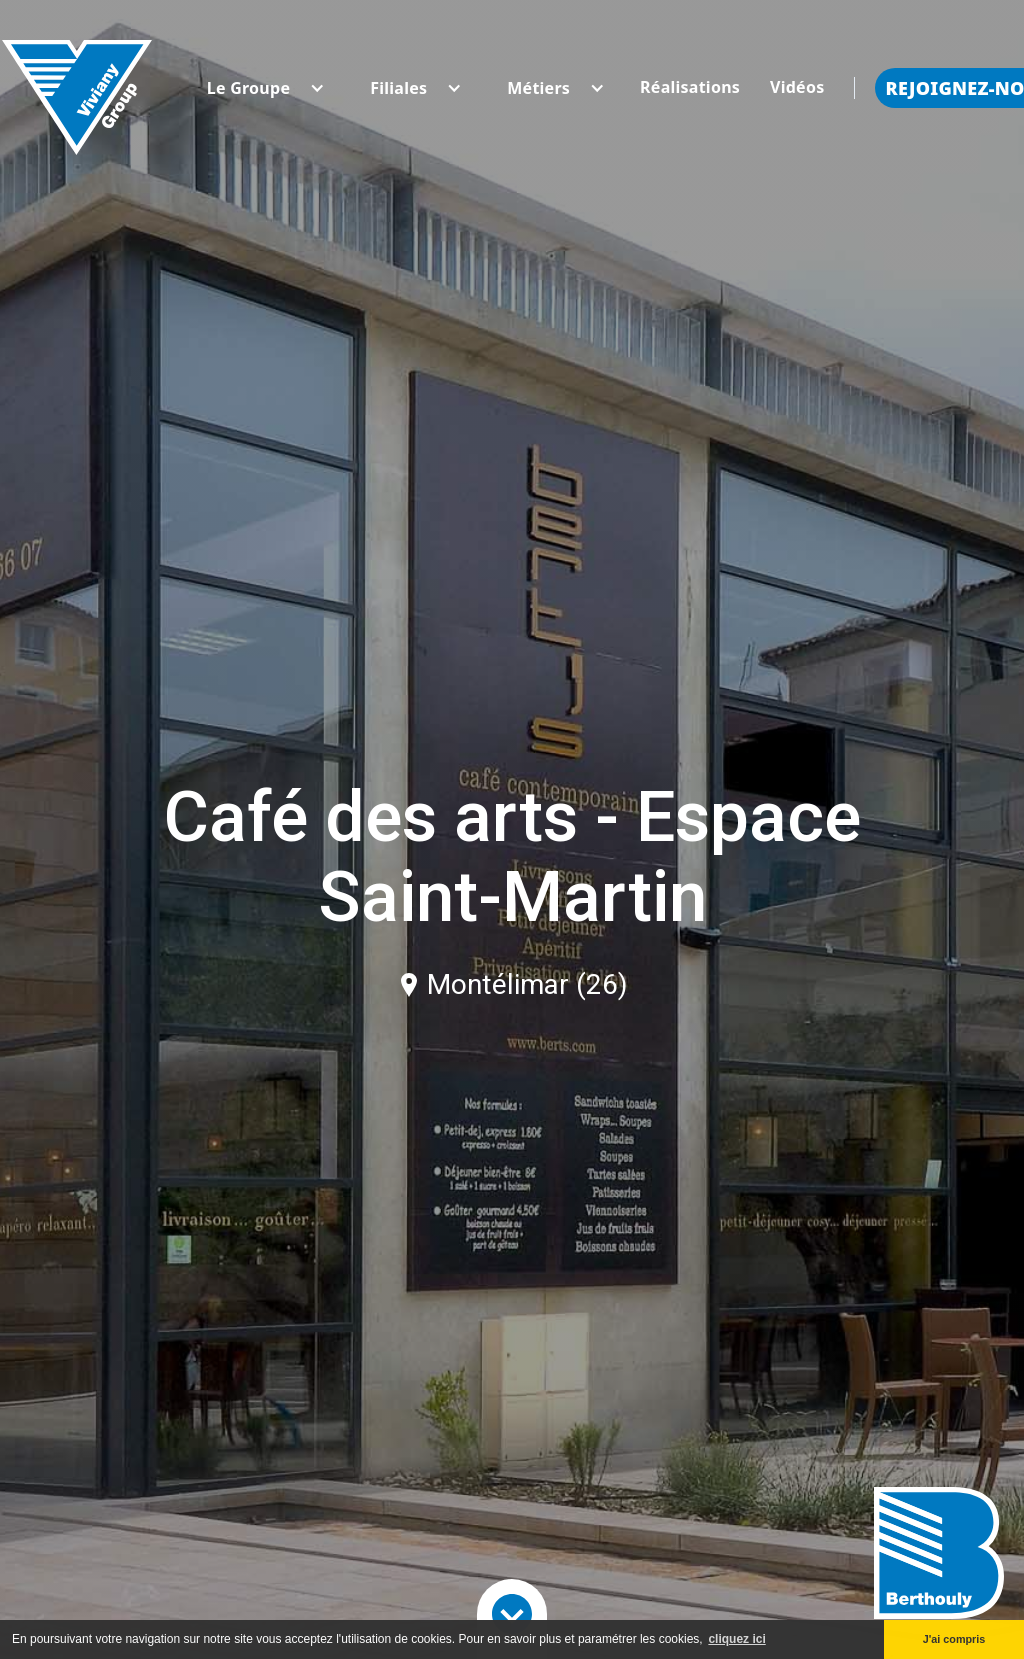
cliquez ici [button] (736, 1639)
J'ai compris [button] (954, 1639)
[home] (77, 87)
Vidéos (797, 87)
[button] (248, 88)
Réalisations (690, 87)
